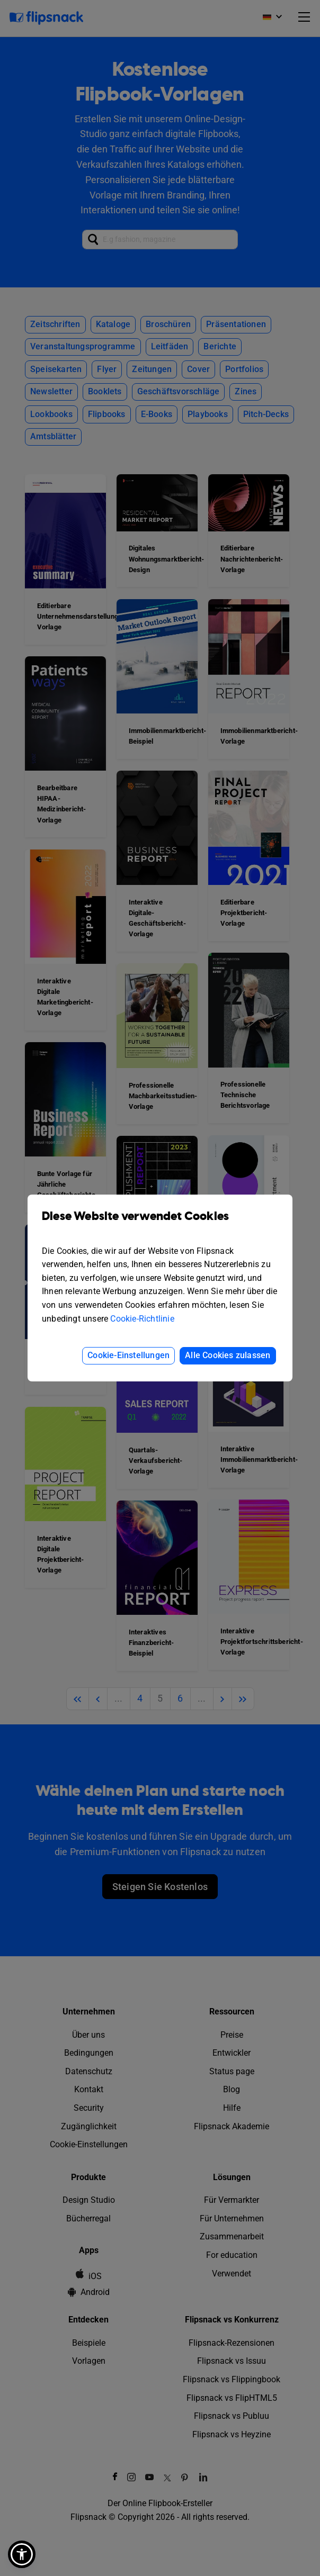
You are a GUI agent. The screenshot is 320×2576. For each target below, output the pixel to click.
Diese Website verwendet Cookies (160, 1224)
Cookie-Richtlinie (142, 1319)
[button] (22, 2554)
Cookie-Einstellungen (128, 1355)
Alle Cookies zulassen (227, 1355)
